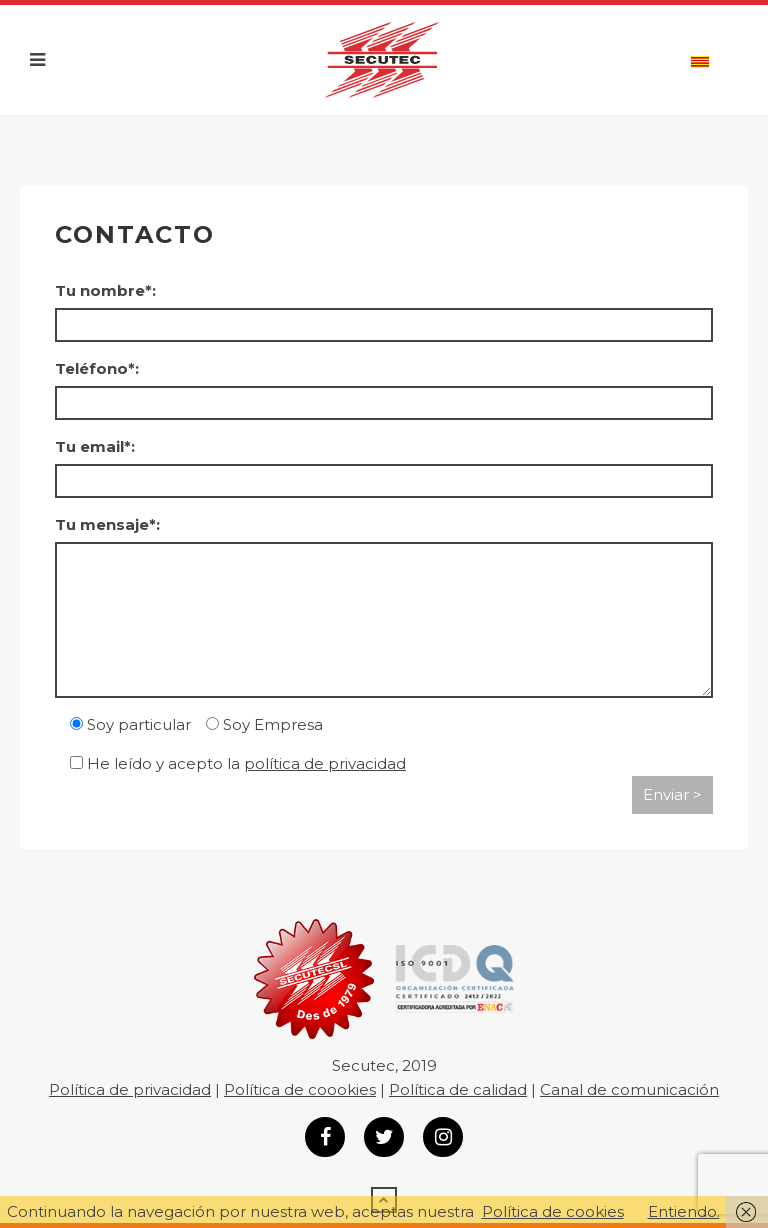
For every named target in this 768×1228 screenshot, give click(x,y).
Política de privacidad (130, 1089)
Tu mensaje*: (107, 524)
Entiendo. (684, 1211)
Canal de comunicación (629, 1089)
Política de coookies (300, 1089)
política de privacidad (325, 763)
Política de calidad (458, 1089)
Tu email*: (95, 446)
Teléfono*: (97, 368)
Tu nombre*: (105, 290)
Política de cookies (553, 1211)
